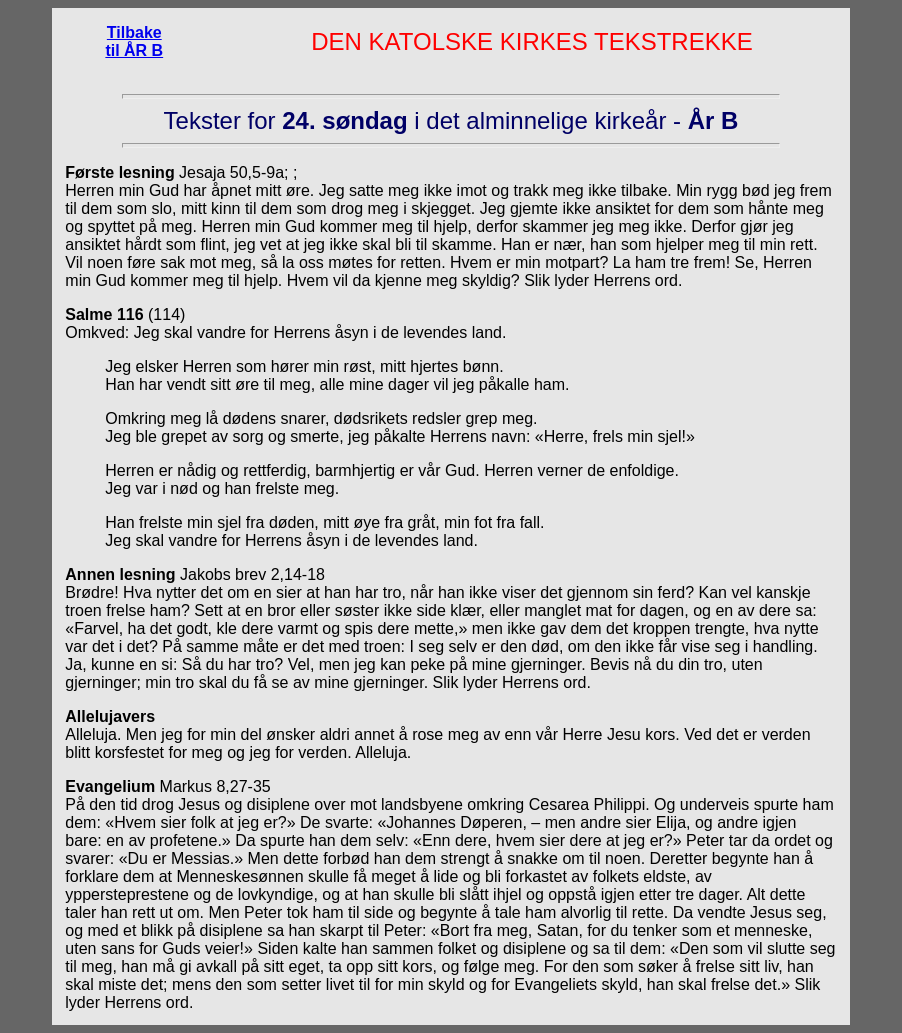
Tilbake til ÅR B (134, 41)
